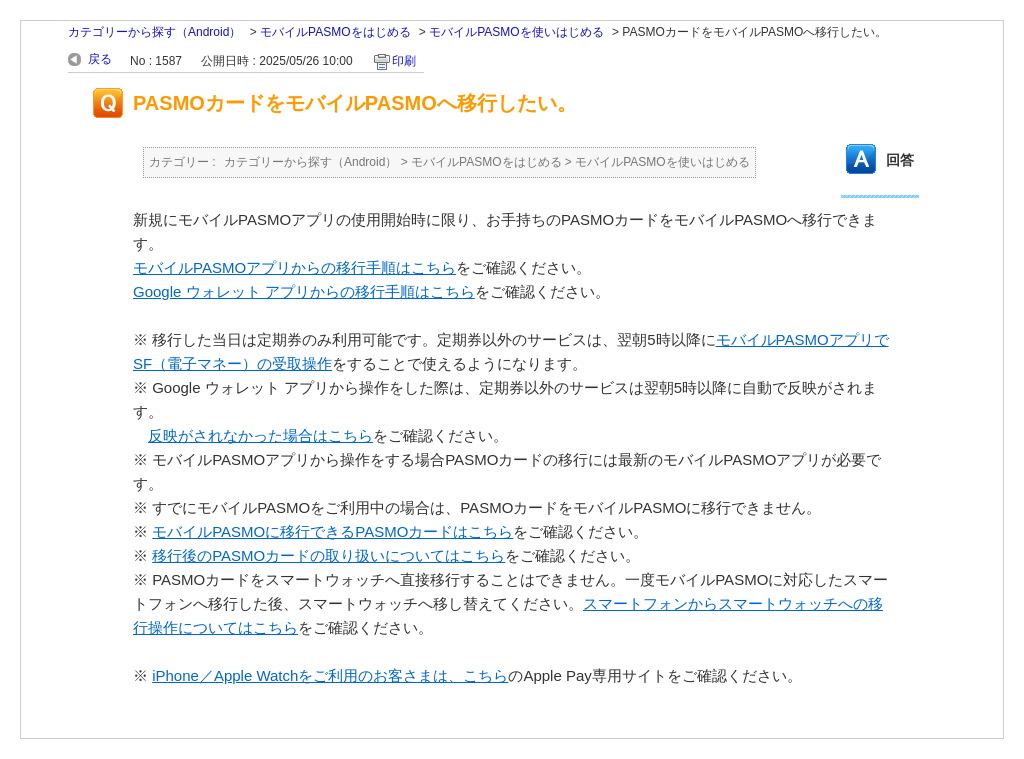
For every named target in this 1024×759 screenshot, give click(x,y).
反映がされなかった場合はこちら (260, 435)
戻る (100, 59)
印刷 (404, 61)
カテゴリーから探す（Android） (154, 32)
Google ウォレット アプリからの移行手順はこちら (304, 291)
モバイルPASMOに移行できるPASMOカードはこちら (332, 531)
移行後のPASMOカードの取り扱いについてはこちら (328, 555)
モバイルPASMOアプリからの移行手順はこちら (294, 267)
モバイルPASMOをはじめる (335, 32)
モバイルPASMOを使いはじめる (516, 32)
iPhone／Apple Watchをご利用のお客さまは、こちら (330, 675)
